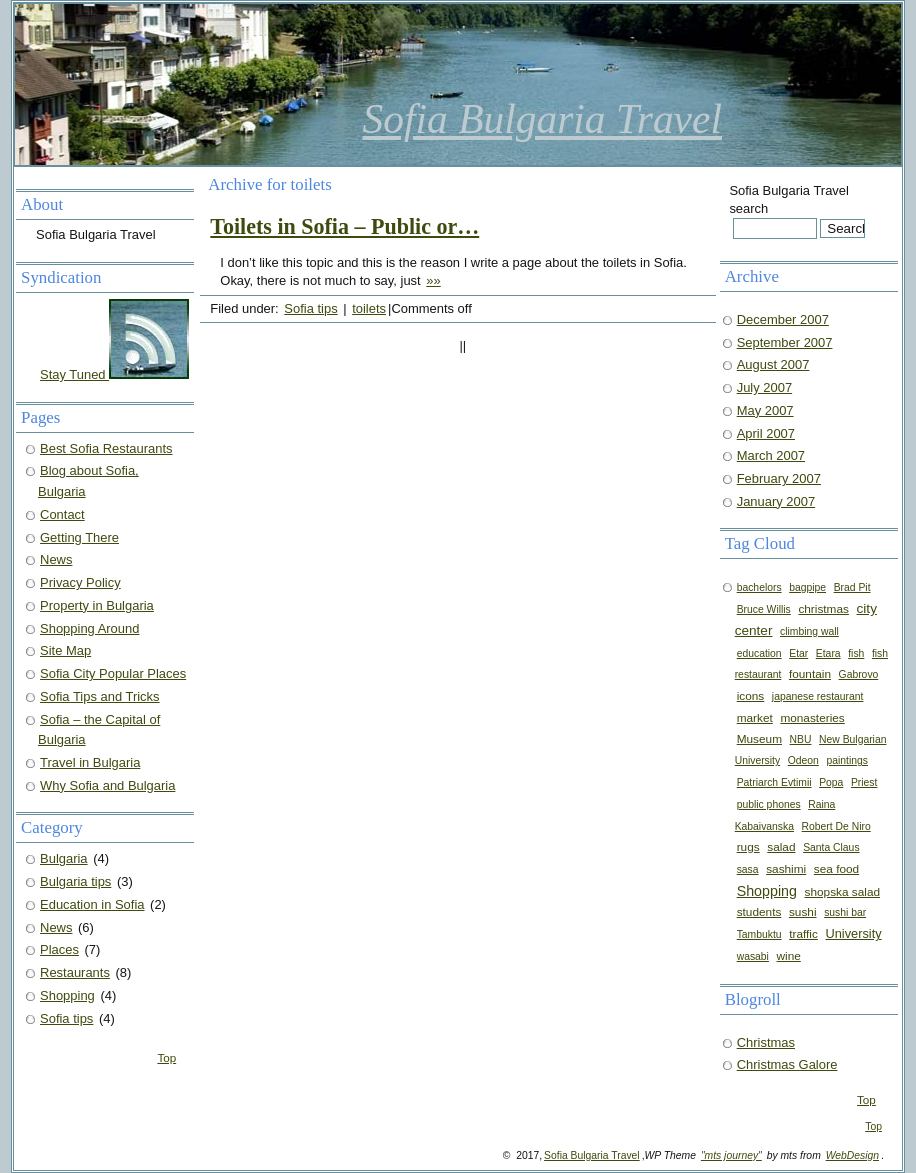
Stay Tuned (114, 374)
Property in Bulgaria (97, 605)
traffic (803, 934)
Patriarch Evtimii (774, 782)
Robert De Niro (836, 826)
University (853, 933)
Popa (831, 782)
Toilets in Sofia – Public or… (344, 226)
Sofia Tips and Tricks (100, 696)
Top (866, 1099)
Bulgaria (64, 858)
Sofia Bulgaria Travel (542, 119)
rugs (748, 847)
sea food (836, 869)
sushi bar (845, 912)
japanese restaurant (818, 696)
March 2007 (771, 455)
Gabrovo (859, 674)
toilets (369, 308)
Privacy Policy (80, 582)
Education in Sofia (92, 904)
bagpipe (807, 587)
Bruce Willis (764, 609)
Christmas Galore (787, 1064)
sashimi (786, 869)
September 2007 (785, 342)
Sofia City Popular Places (113, 673)
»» (433, 280)
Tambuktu (759, 934)
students (759, 912)
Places (59, 949)
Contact (62, 514)
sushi (803, 912)
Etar (798, 653)
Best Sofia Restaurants (106, 448)
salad (781, 847)
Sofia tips (310, 308)
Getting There (79, 537)
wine (789, 956)
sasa (748, 869)
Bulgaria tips (75, 881)
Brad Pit (852, 587)
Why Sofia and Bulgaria (107, 785)
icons (751, 696)
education (759, 653)
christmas (823, 609)
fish (856, 653)
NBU (801, 739)
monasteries (812, 718)
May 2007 (765, 410)
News (56, 559)
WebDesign (852, 1155)
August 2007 (773, 364)
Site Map (65, 650)
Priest (864, 782)
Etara (828, 653)
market (755, 718)
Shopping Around (89, 628)
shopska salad (843, 892)
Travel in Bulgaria (90, 762)
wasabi (753, 956)
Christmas (766, 1042)
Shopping (767, 891)
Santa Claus (831, 847)
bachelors (759, 587)
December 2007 (783, 319)
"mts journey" (731, 1155)
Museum (759, 739)
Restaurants (75, 972)
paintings (846, 760)
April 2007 (766, 433)
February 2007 (779, 478)
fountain (810, 674)
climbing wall (809, 631)
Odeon (803, 760)
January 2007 (776, 501)
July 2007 (764, 387)
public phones (769, 804)
